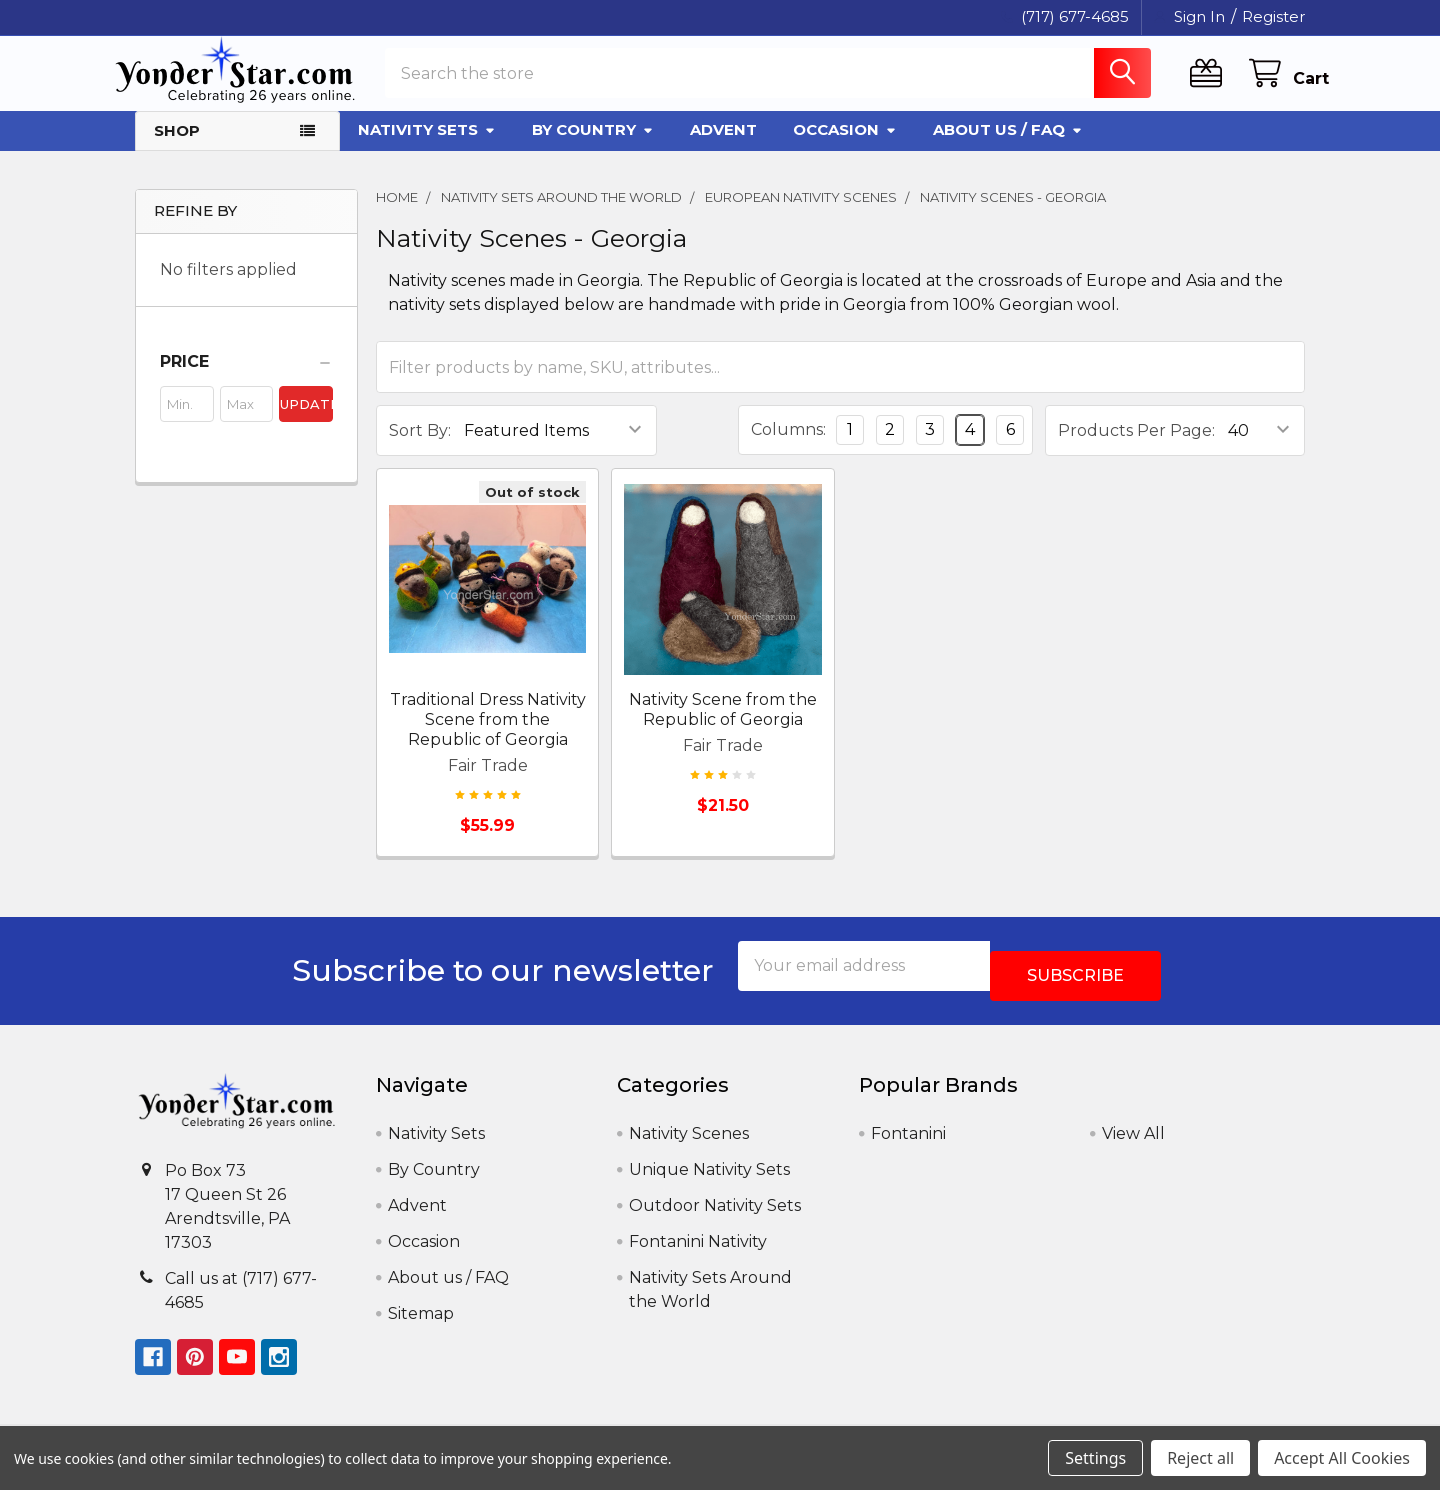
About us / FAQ (1008, 147)
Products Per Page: (1136, 448)
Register (1273, 16)
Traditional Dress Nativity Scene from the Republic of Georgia (488, 737)
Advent (723, 147)
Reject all (1200, 1458)
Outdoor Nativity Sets (715, 1213)
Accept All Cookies (1342, 1458)
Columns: (788, 447)
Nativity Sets (427, 147)
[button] (246, 380)
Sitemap (421, 1321)
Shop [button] (177, 148)
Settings (1095, 1458)
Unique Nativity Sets (709, 1177)
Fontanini (908, 1141)
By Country (593, 147)
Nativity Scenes (689, 1141)
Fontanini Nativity (698, 1249)
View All (1133, 1141)
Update (306, 422)
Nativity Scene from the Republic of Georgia (723, 727)
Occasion (845, 147)
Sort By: (420, 448)
